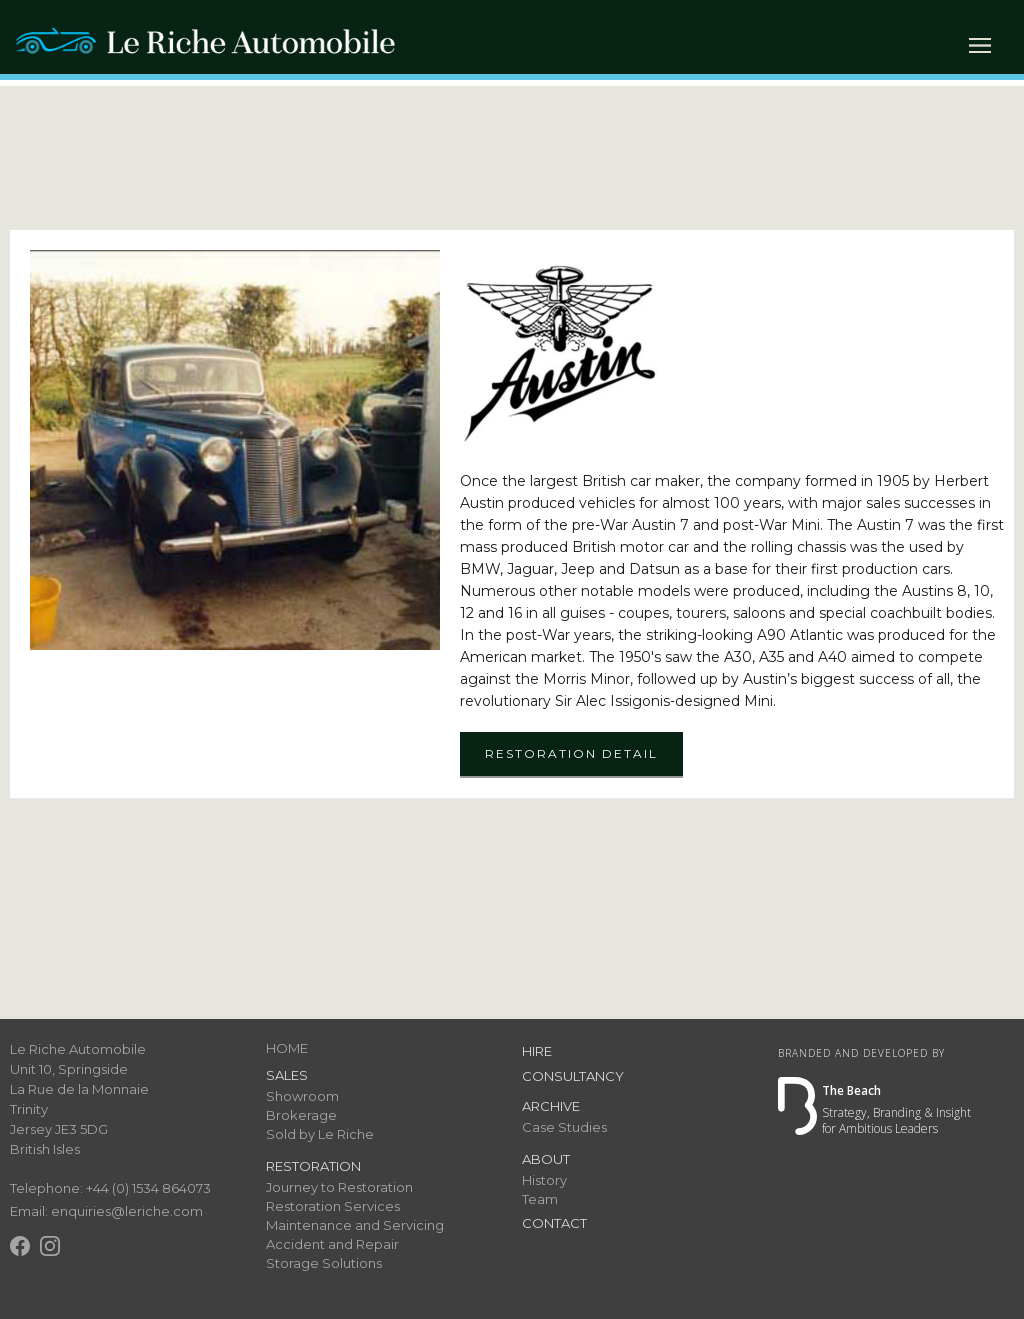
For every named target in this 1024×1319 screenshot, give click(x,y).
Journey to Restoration (339, 1187)
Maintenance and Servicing (355, 1225)
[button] (980, 45)
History (544, 1180)
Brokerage (301, 1115)
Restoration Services (333, 1206)
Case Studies (564, 1127)
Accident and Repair (332, 1244)
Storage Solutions (324, 1263)
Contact (554, 1223)
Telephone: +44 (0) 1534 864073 (110, 1188)
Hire (537, 1051)
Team (540, 1199)
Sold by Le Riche (320, 1134)
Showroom (302, 1096)
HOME (287, 1048)
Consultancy (573, 1076)
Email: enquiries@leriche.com (106, 1211)
